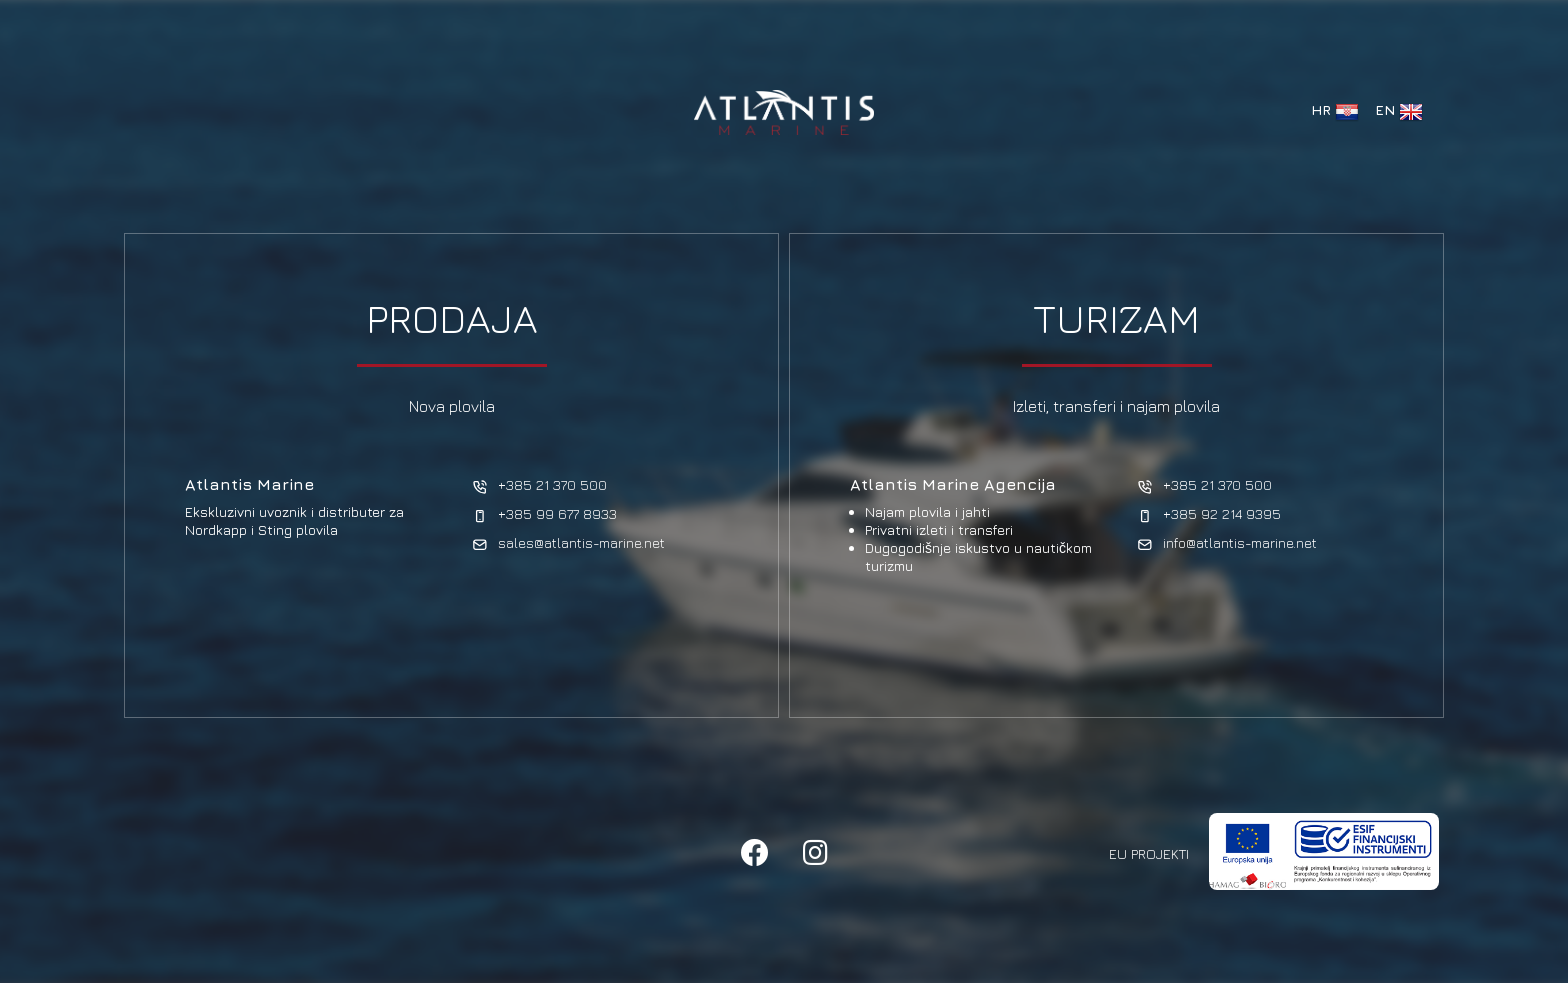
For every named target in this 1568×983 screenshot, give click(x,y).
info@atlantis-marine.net (1227, 543)
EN (1399, 112)
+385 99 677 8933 (544, 514)
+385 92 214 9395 (1209, 514)
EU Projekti (1149, 853)
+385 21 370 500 (539, 485)
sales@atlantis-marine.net (568, 543)
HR (1335, 112)
